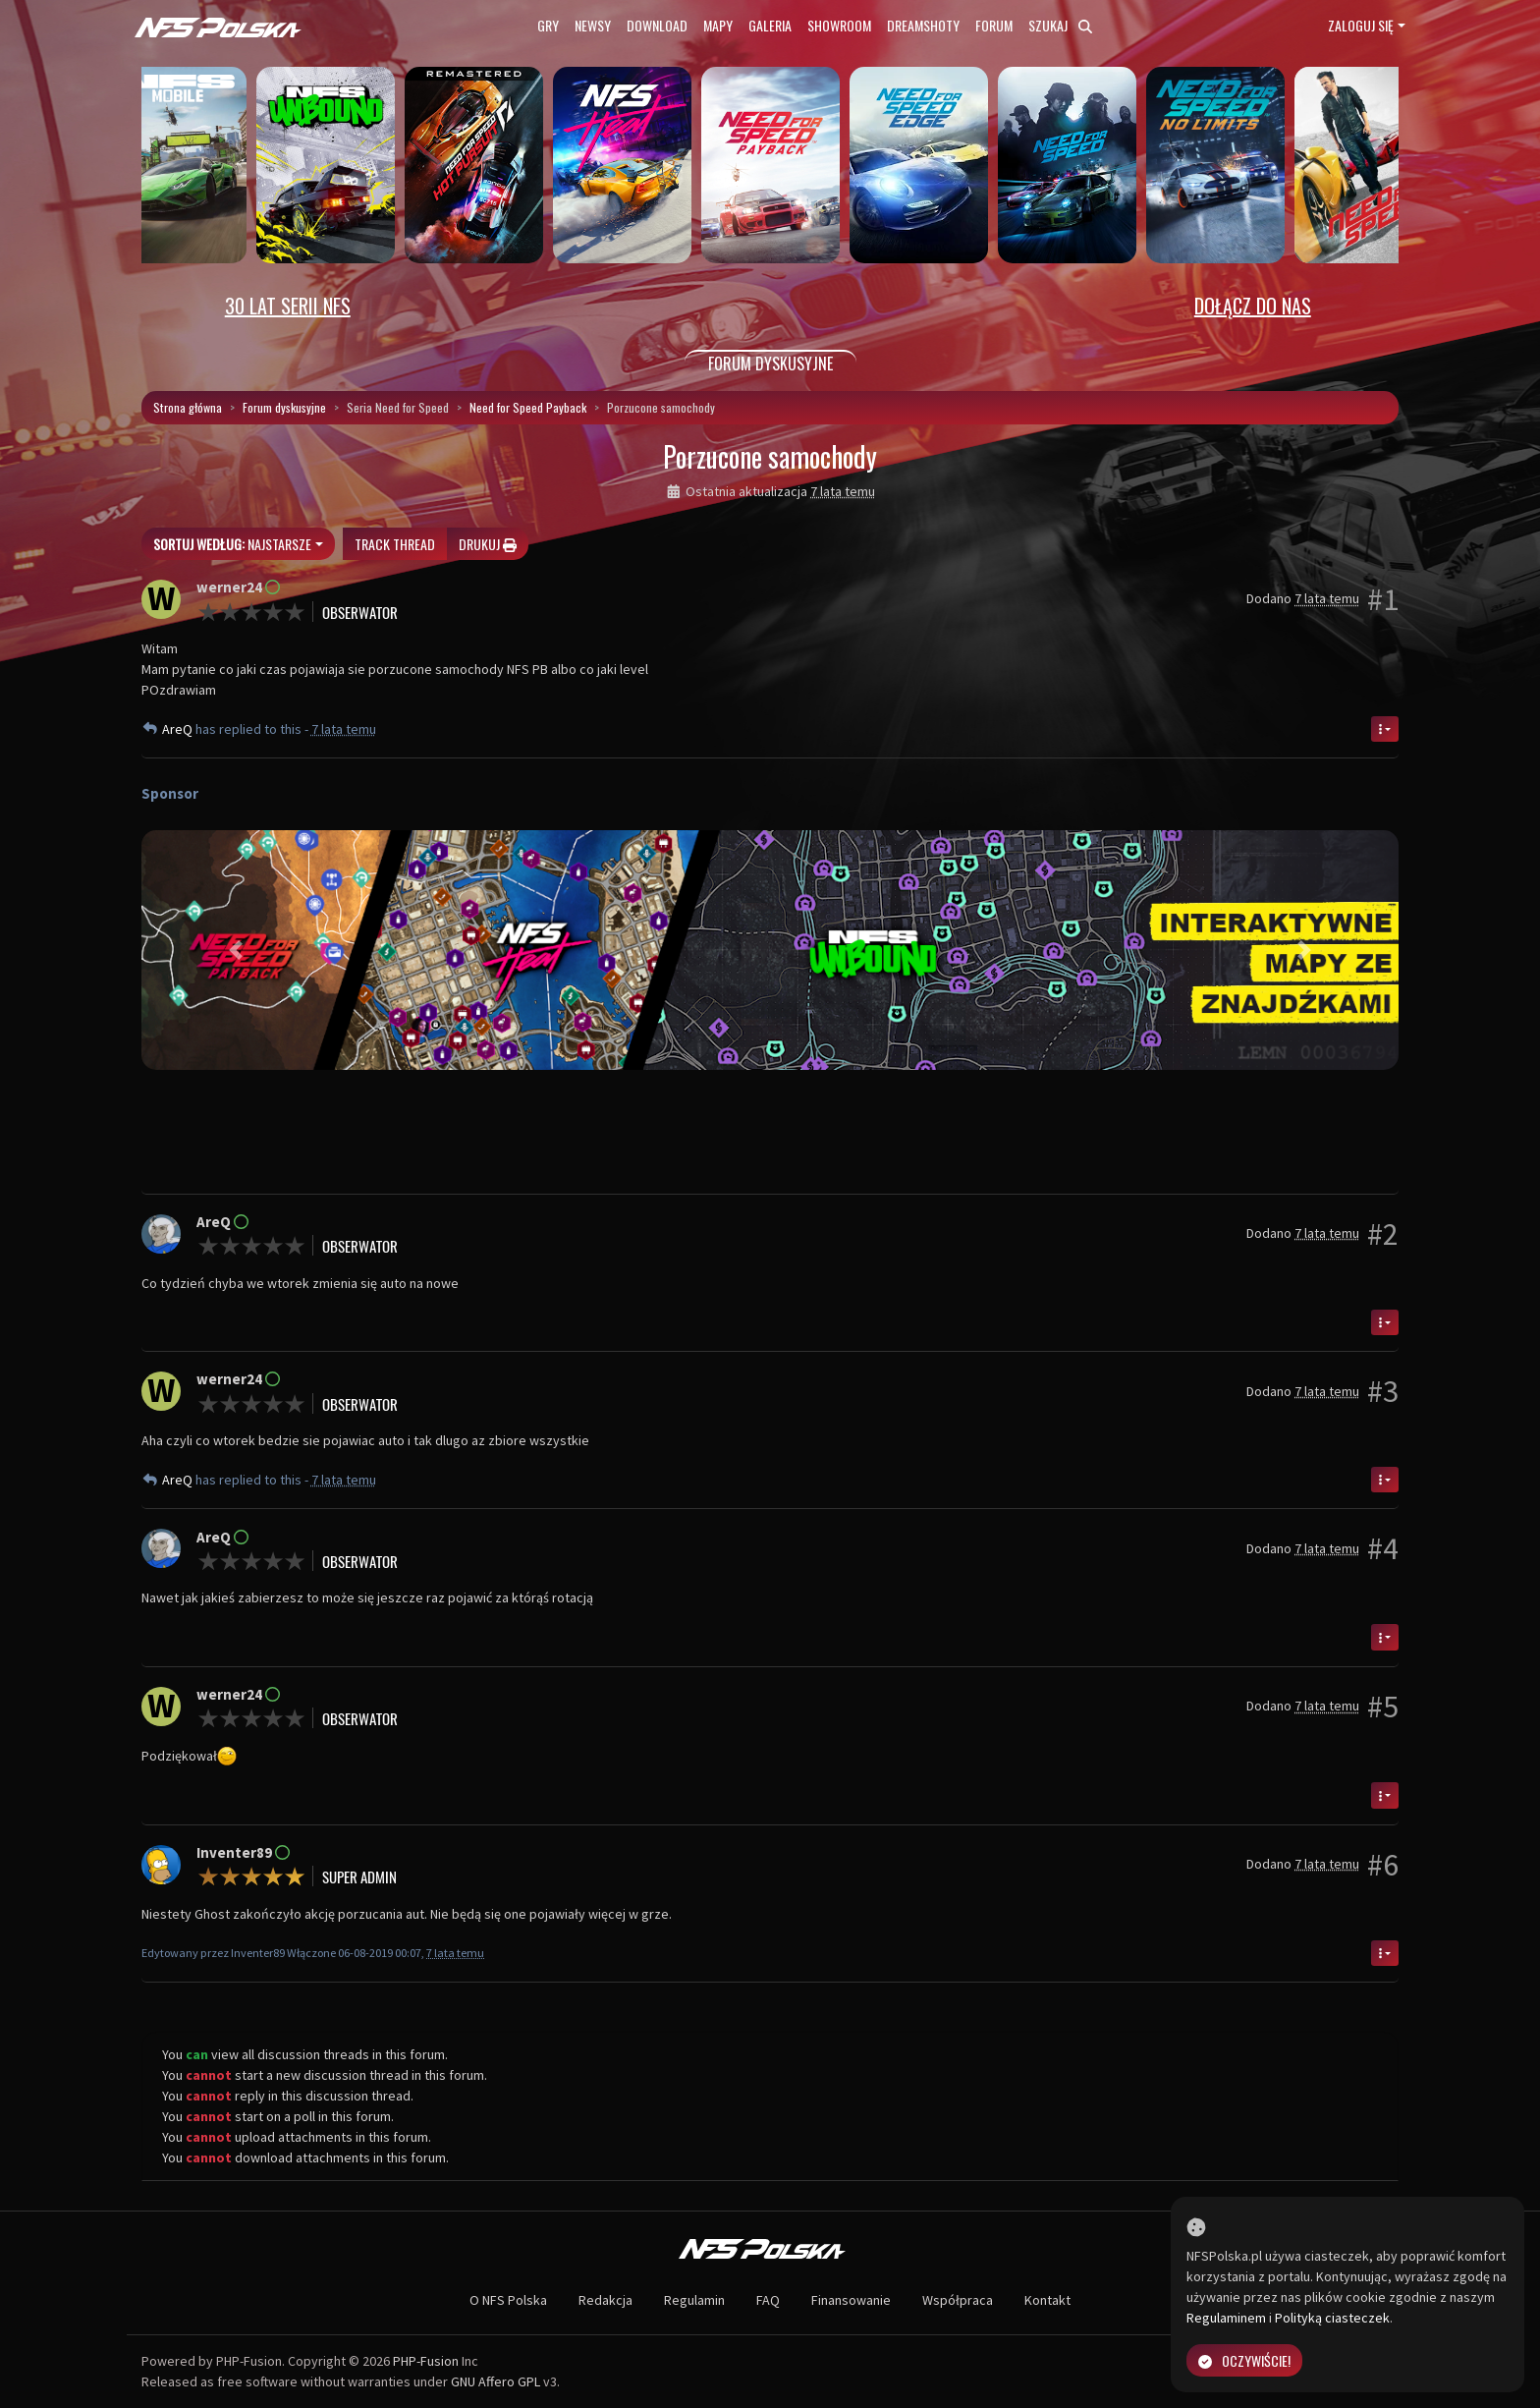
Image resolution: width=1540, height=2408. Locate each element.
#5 (1383, 1706)
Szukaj (1060, 25)
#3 (1383, 1391)
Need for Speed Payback (527, 407)
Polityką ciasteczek (1332, 2317)
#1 (1383, 599)
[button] (235, 950)
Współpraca (957, 2300)
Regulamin (694, 2300)
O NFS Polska (508, 2300)
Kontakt (1047, 2300)
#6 (1383, 1864)
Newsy (593, 25)
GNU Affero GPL (495, 2381)
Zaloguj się (1361, 25)
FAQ (768, 2300)
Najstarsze (232, 543)
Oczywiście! (1244, 2360)
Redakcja (605, 2300)
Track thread (395, 543)
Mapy (718, 25)
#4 (1383, 1548)
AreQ (178, 729)
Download (657, 25)
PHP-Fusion (426, 2361)
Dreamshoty (923, 25)
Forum (994, 25)
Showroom (839, 25)
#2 (1383, 1234)
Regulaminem (1226, 2317)
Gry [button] (548, 25)
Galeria (770, 25)
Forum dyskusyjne (284, 407)
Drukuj (488, 543)
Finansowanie (851, 2300)
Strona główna (187, 407)
